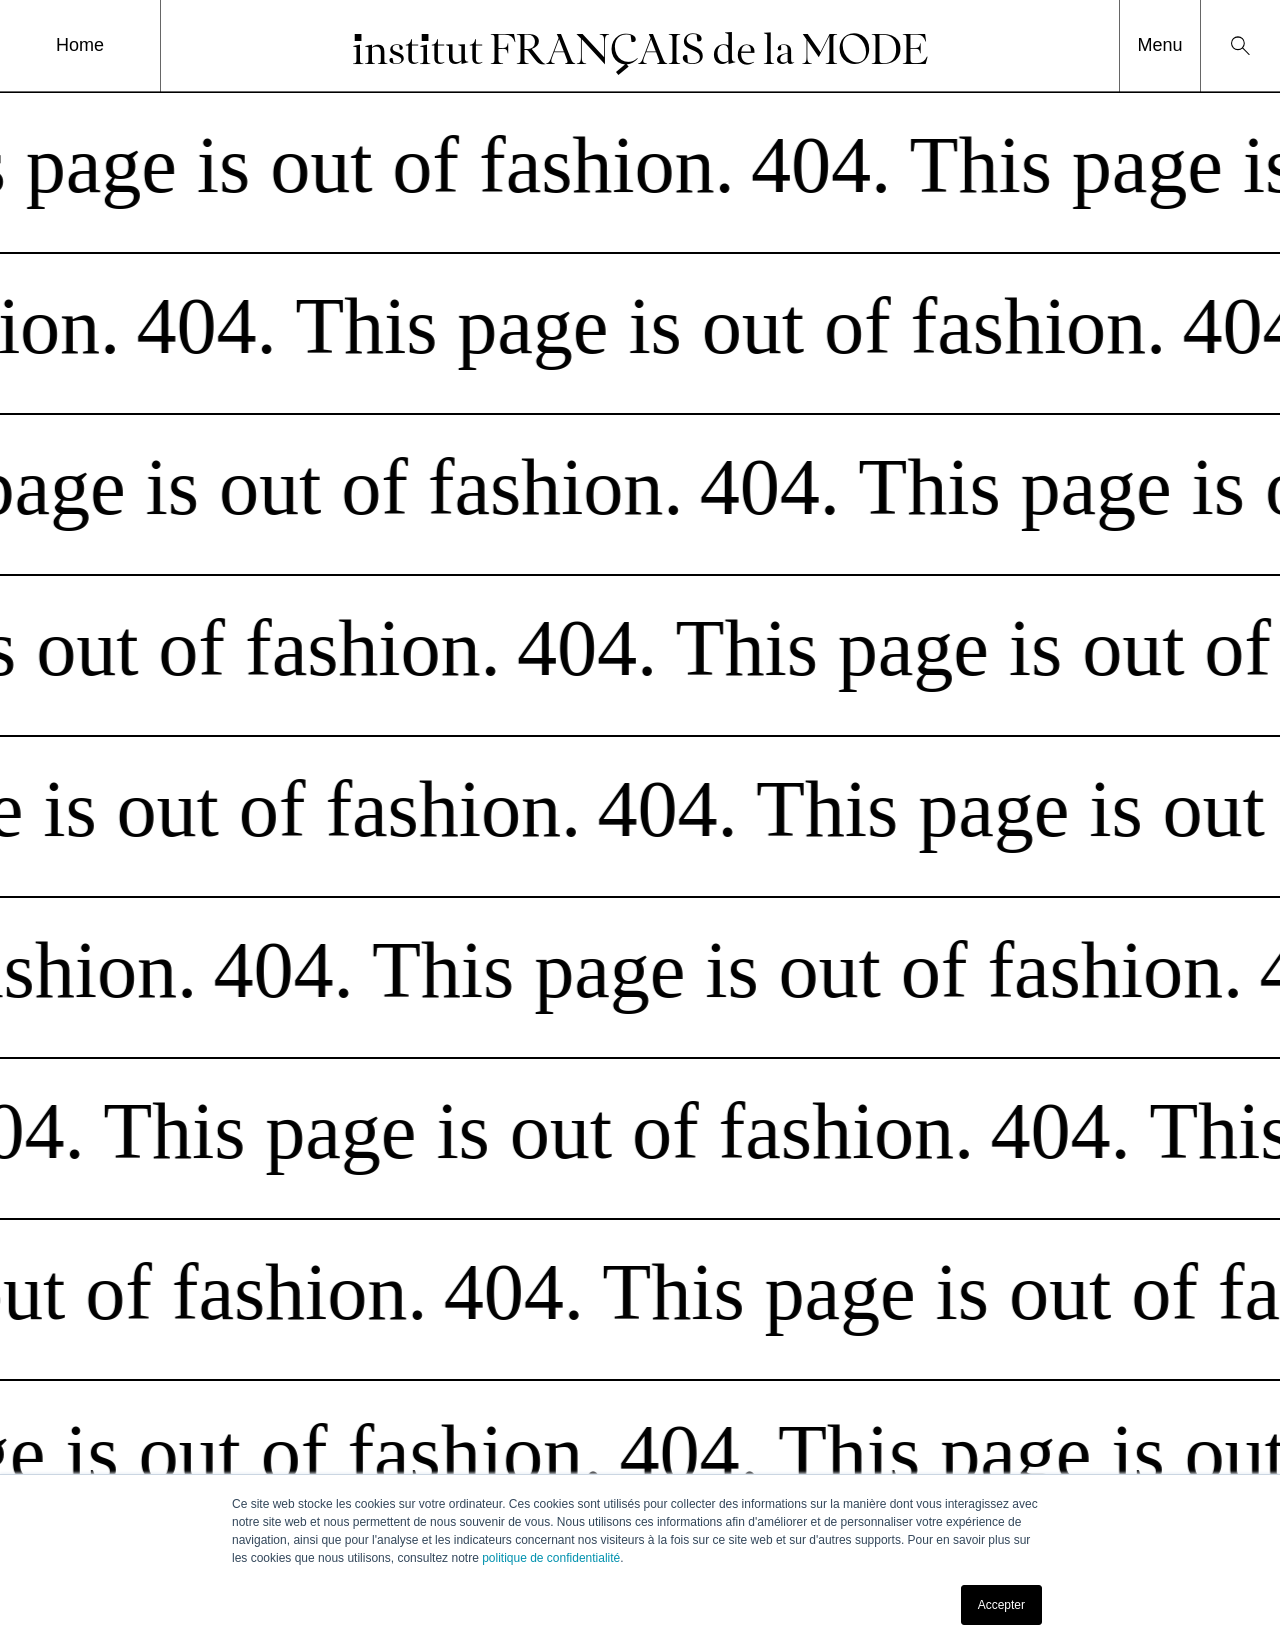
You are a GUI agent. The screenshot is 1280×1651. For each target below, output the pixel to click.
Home (80, 45)
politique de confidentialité (551, 1558)
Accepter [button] (1001, 1605)
